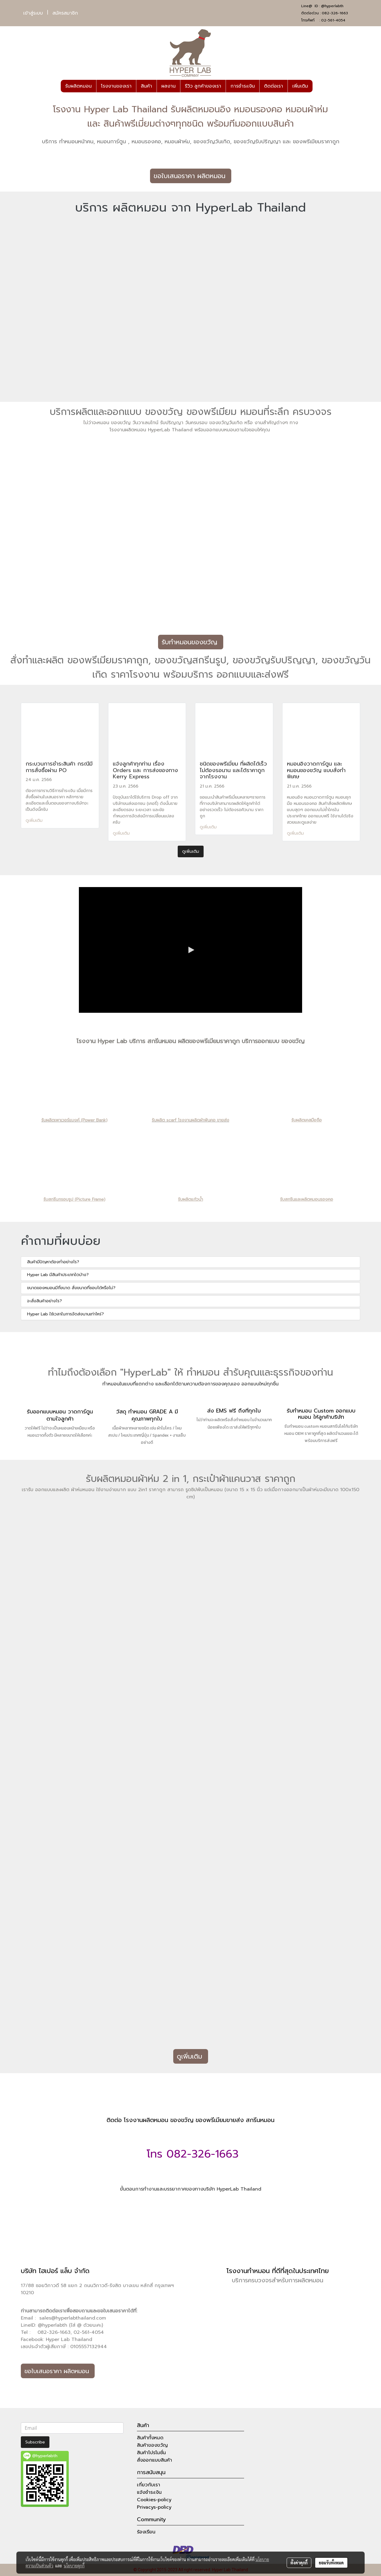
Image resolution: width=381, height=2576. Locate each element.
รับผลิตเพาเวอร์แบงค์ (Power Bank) (74, 1120)
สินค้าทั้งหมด (150, 2437)
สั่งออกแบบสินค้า (154, 2460)
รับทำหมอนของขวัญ (191, 642)
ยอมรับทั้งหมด (331, 2562)
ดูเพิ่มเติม (35, 820)
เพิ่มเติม (300, 86)
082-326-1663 (335, 13)
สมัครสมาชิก (65, 13)
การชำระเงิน (242, 86)
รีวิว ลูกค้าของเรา (203, 86)
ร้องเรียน (146, 2531)
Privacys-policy (154, 2507)
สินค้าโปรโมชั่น (151, 2452)
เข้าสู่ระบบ (33, 13)
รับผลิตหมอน (78, 86)
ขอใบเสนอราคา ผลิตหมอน (191, 176)
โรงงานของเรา (116, 86)
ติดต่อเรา (273, 86)
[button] (318, 86)
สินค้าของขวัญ (152, 2445)
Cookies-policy (154, 2499)
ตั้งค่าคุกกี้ (299, 2562)
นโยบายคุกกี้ (74, 2565)
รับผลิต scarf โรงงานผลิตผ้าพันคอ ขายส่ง (190, 1120)
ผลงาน (168, 86)
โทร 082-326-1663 (190, 2154)
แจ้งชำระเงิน (149, 2492)
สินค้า (146, 86)
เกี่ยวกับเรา (148, 2484)
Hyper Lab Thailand (69, 2339)
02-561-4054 (333, 20)
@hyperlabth (332, 6)
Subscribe (35, 2442)
